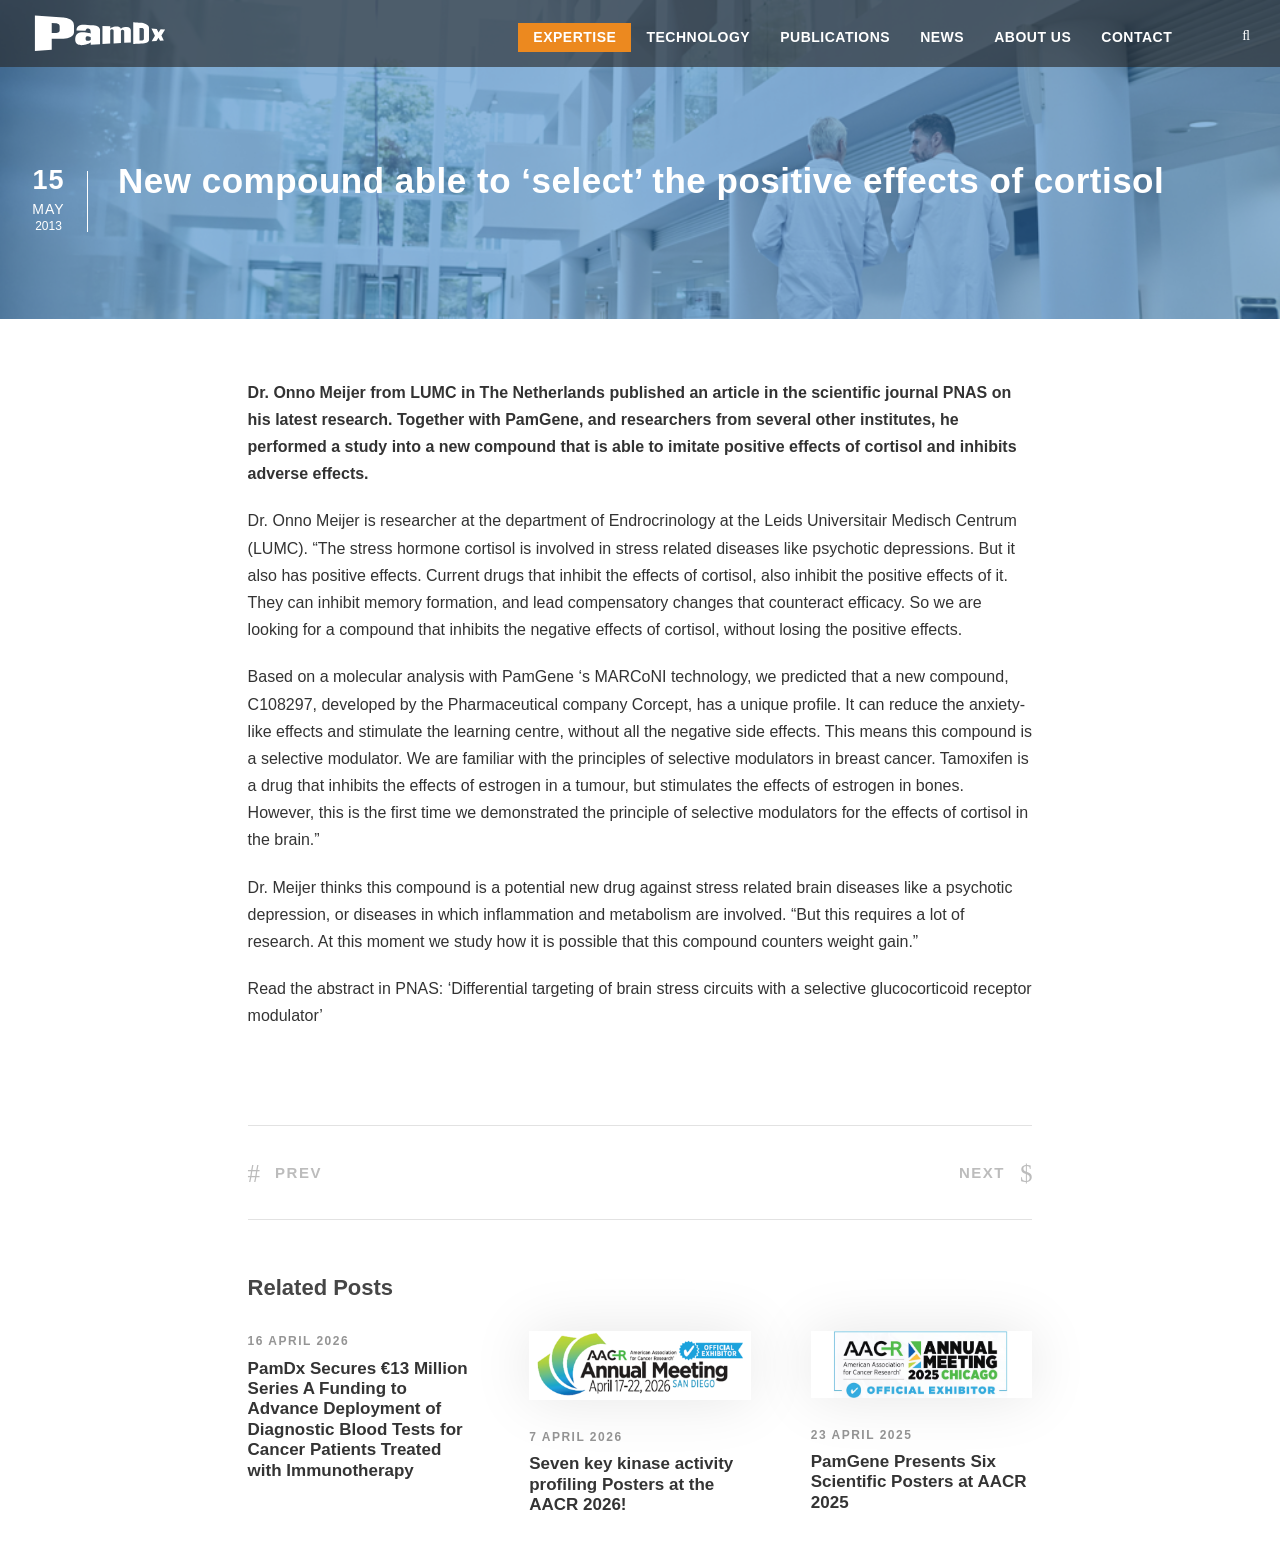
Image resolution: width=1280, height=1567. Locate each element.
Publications (835, 37)
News (942, 37)
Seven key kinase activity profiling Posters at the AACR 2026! (631, 1484)
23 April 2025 (862, 1435)
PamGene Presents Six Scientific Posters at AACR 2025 (919, 1482)
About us (1032, 37)
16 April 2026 (299, 1341)
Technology (698, 37)
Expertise (574, 37)
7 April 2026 (575, 1437)
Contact (1136, 37)
